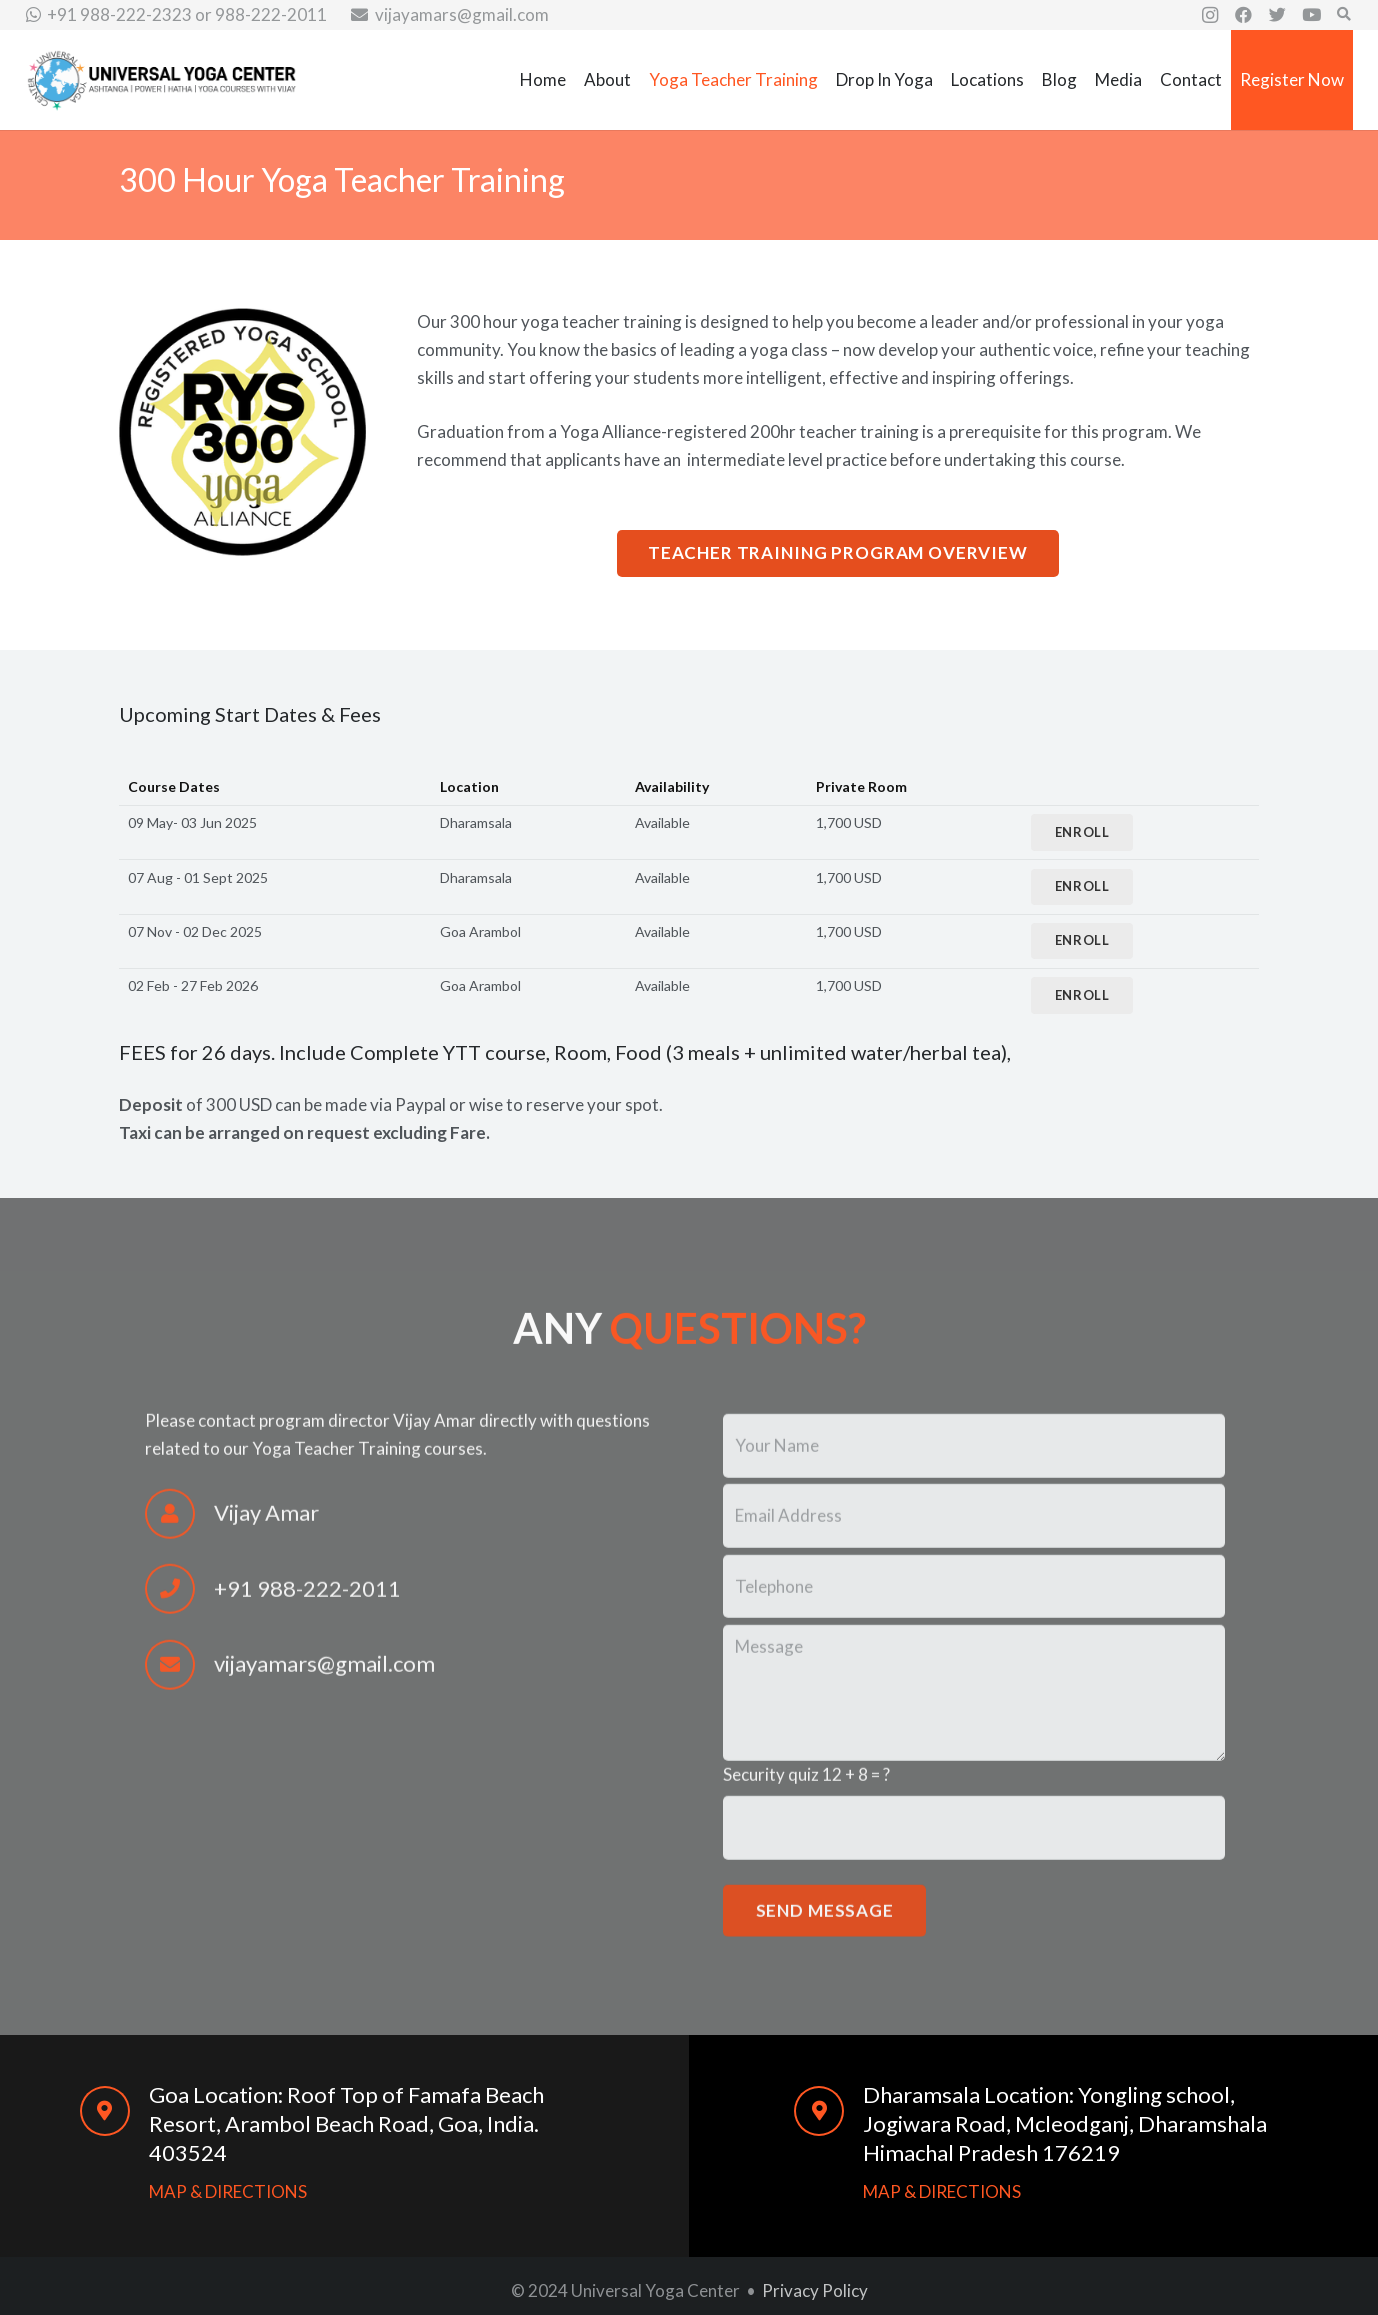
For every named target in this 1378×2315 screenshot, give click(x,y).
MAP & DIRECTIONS (228, 2191)
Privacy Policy (815, 2290)
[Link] (162, 80)
